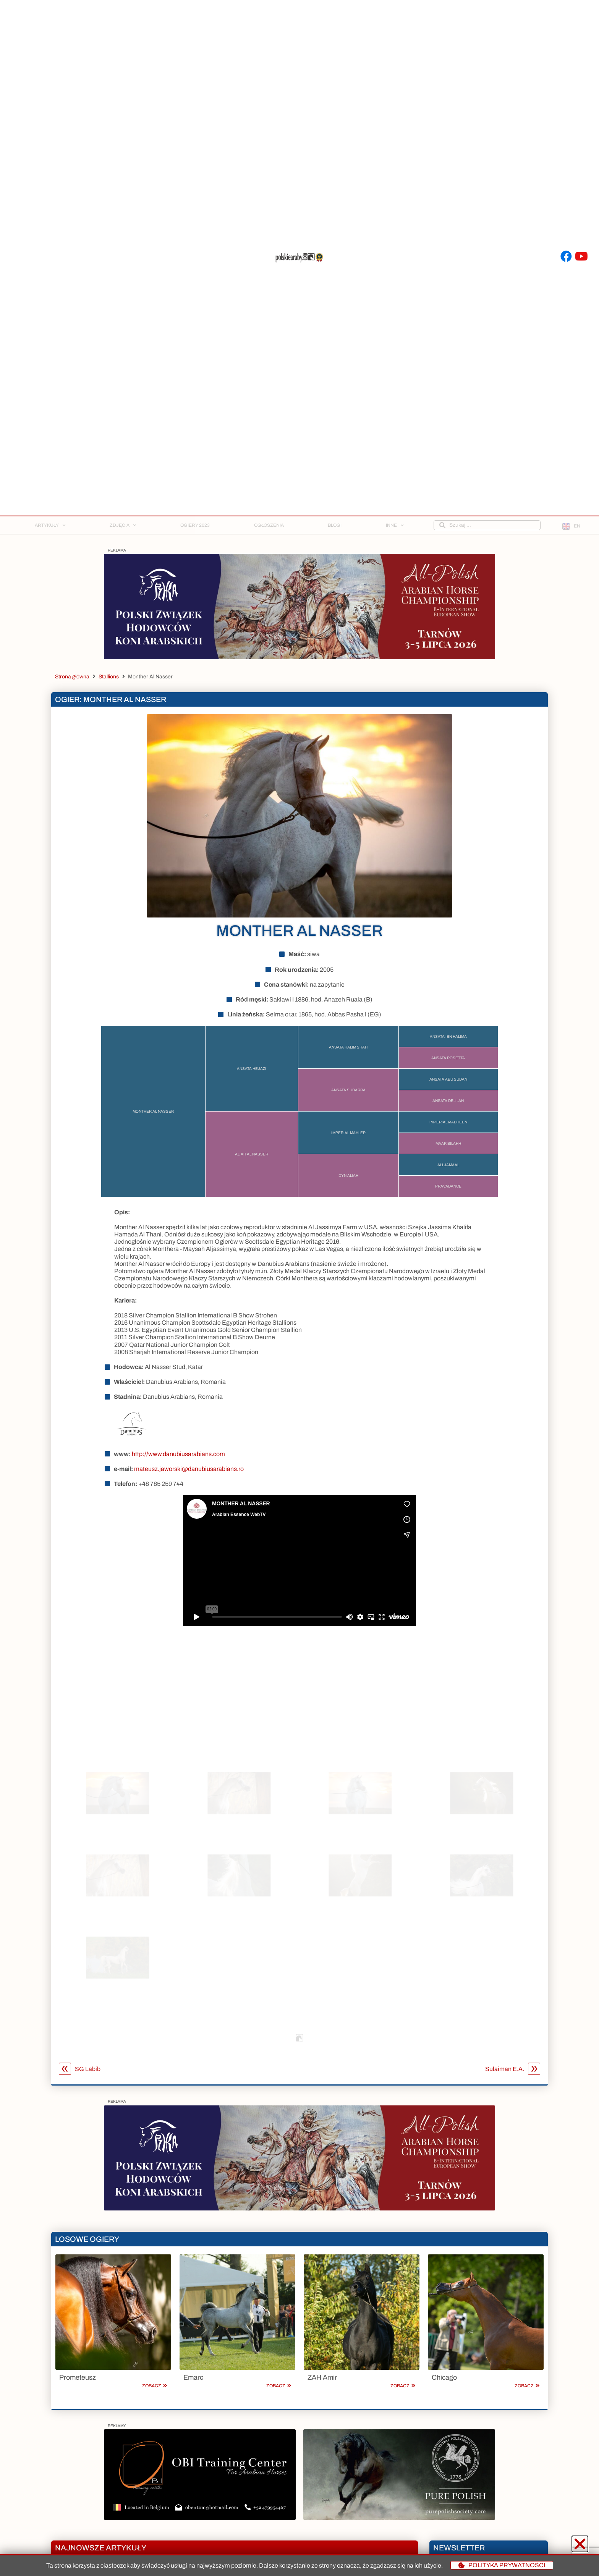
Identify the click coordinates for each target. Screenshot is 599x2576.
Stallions (109, 677)
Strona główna (72, 677)
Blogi (335, 525)
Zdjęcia (123, 525)
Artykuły (50, 525)
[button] (580, 2544)
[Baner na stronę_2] (299, 657)
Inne (394, 525)
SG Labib (79, 2089)
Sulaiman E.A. (512, 2089)
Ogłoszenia (269, 525)
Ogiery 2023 (195, 525)
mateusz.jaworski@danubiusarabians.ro (189, 1489)
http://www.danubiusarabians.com (178, 1474)
